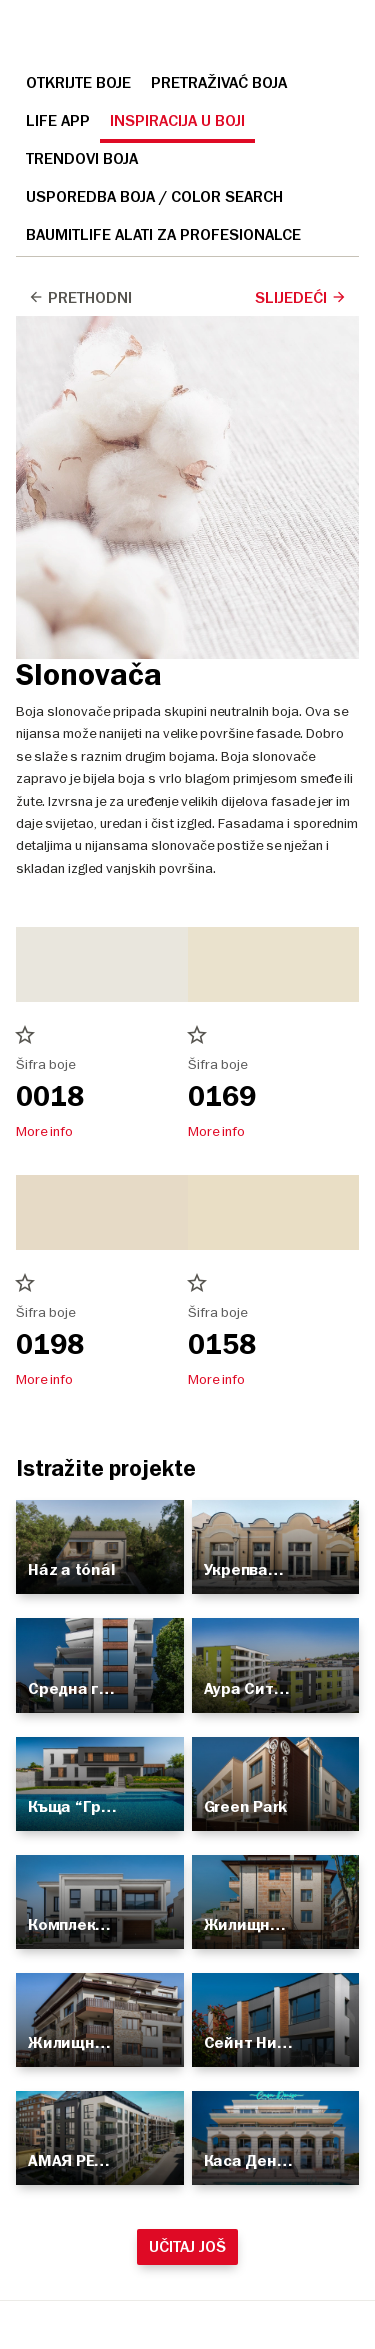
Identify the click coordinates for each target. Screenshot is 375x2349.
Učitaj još (187, 2247)
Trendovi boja (82, 159)
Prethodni (80, 298)
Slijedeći (301, 298)
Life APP (58, 121)
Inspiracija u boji (177, 121)
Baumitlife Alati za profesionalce (163, 235)
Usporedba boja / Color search (154, 197)
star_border (25, 1035)
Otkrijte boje (78, 83)
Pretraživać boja (219, 83)
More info (44, 1131)
